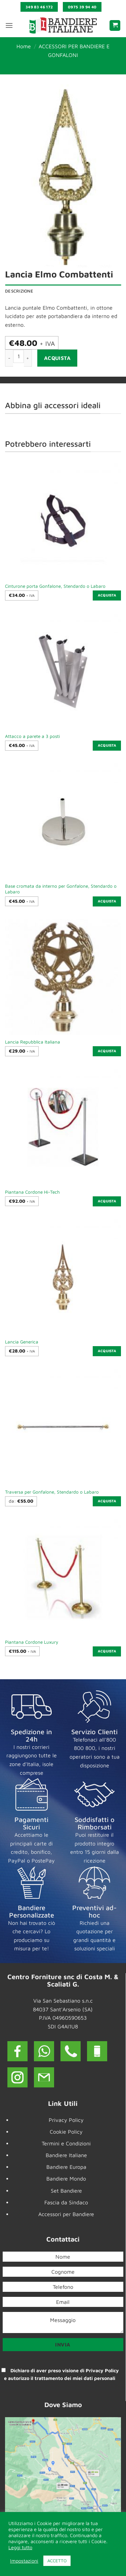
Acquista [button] (107, 595)
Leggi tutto (20, 2547)
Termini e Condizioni (66, 2143)
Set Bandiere (66, 2191)
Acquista (57, 358)
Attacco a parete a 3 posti (32, 736)
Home (23, 46)
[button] (9, 25)
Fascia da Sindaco (66, 2202)
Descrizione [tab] (19, 291)
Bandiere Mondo (66, 2179)
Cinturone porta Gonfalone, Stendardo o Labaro (55, 586)
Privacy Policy (66, 2120)
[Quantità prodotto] (18, 356)
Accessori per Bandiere (66, 2214)
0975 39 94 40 (82, 7)
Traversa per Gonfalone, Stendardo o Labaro (52, 1492)
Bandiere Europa (66, 2167)
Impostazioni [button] (24, 2561)
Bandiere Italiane (66, 2155)
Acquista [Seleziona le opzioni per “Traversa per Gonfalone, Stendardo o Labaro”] (107, 1501)
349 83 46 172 (39, 7)
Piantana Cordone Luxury (31, 1642)
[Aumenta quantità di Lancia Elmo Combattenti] (28, 358)
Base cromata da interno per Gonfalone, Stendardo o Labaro (61, 889)
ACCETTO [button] (57, 2560)
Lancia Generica (21, 1341)
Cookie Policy (66, 2132)
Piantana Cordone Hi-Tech (32, 1192)
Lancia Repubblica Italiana (32, 1042)
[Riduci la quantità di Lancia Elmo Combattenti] (9, 358)
